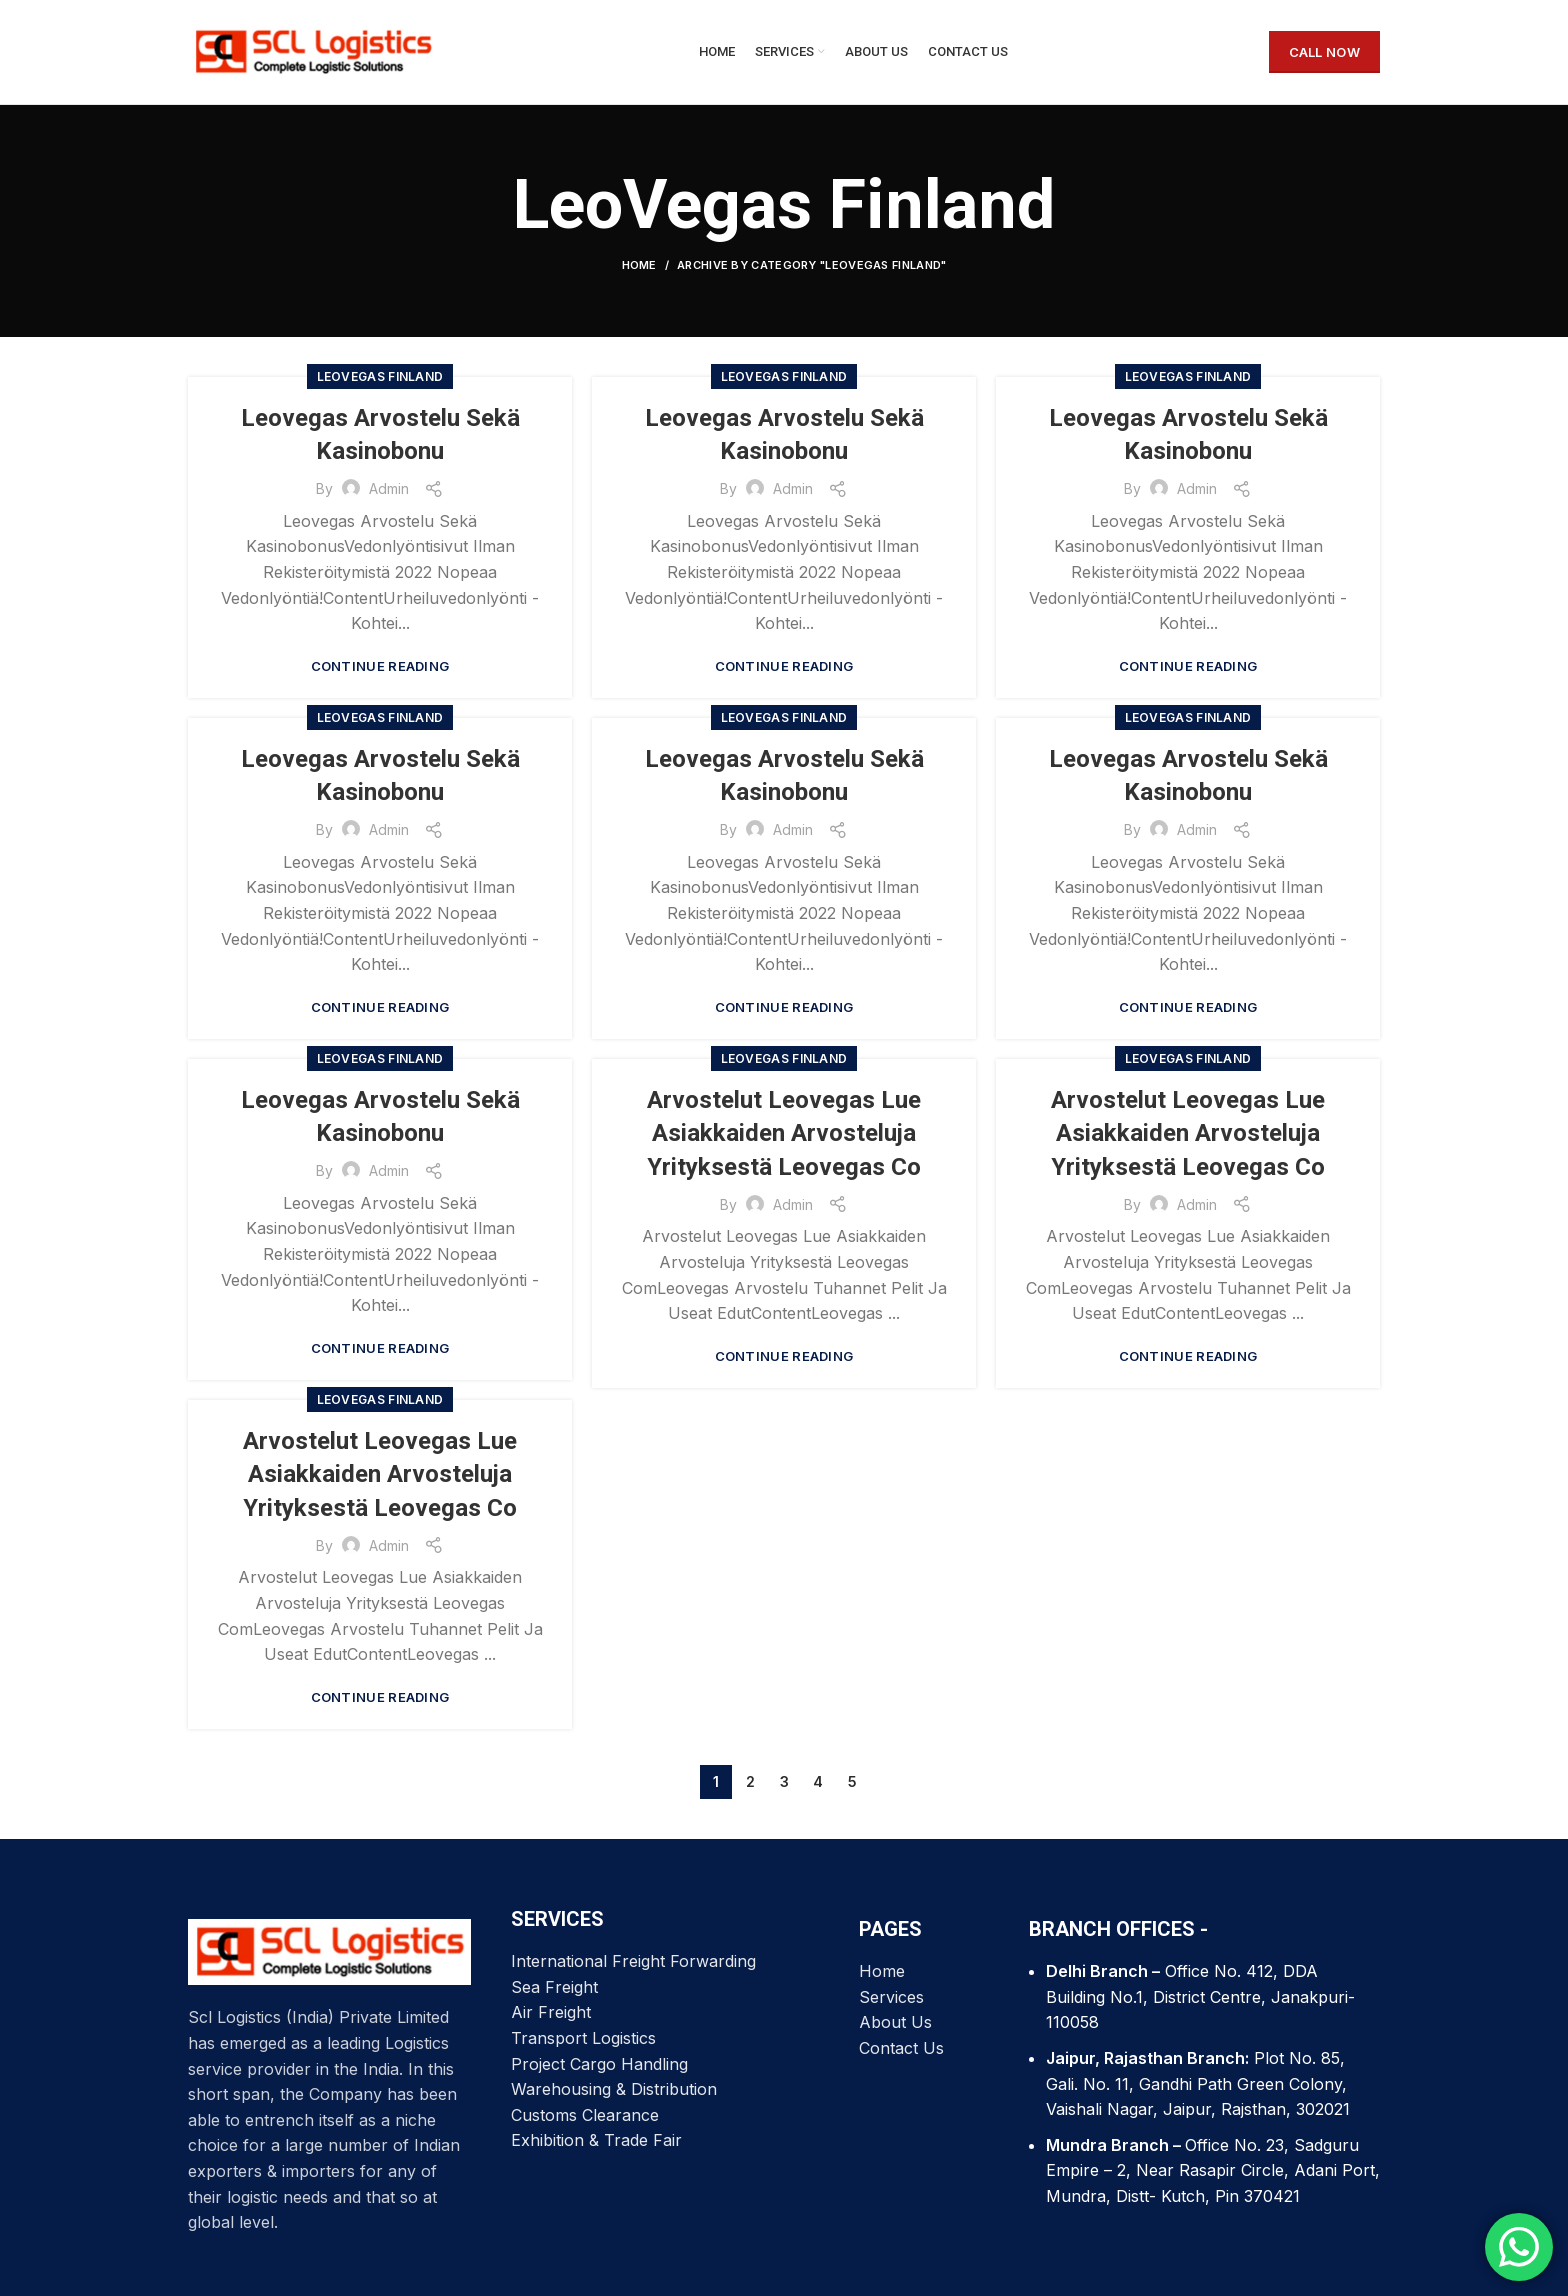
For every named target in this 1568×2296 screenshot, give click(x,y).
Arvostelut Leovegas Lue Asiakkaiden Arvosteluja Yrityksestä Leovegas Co (784, 1133)
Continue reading (380, 666)
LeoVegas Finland (380, 376)
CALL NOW (1324, 52)
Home (639, 265)
